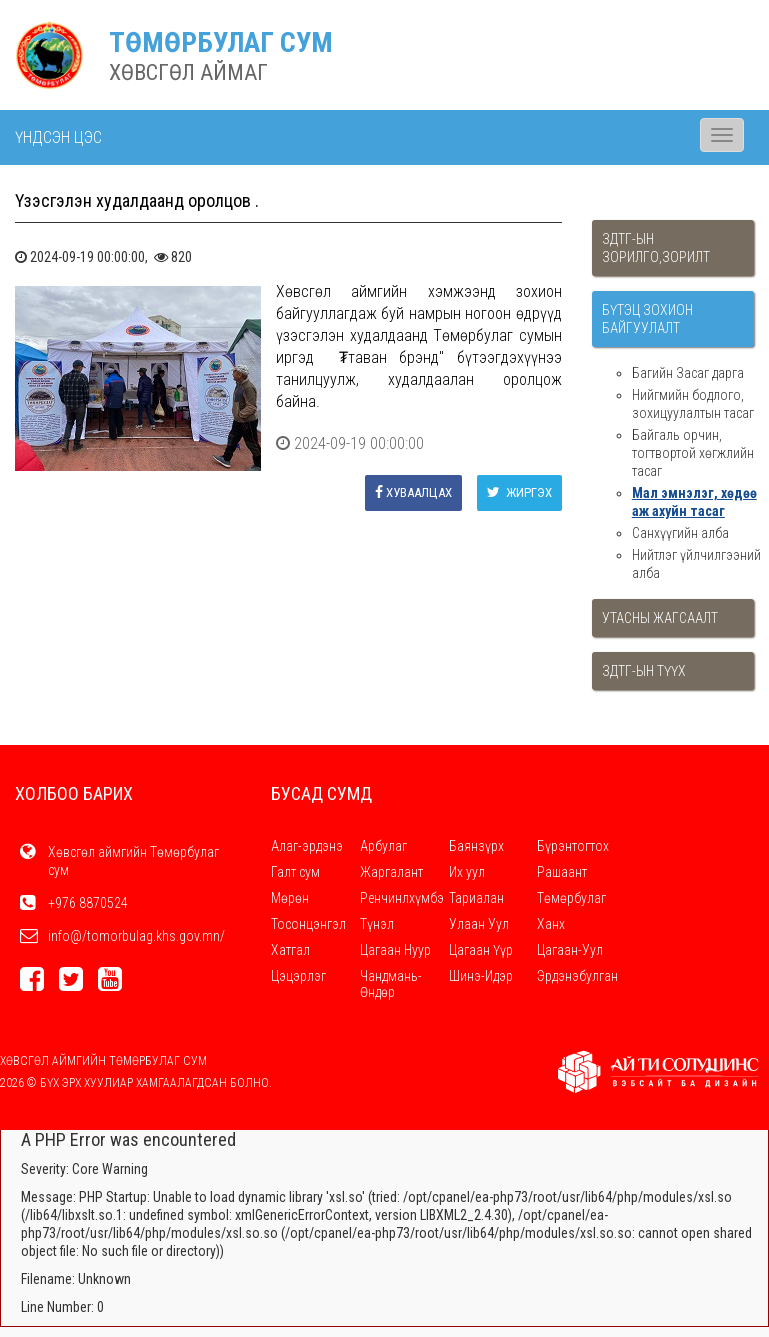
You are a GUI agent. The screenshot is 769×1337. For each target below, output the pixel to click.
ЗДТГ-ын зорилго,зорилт (656, 248)
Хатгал (290, 950)
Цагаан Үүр (481, 950)
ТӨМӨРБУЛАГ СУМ (221, 42)
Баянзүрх (476, 846)
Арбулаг (383, 846)
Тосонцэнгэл (308, 924)
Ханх (551, 924)
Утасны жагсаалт (660, 618)
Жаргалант (391, 872)
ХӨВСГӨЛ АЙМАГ (188, 72)
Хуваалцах (413, 492)
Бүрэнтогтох (573, 846)
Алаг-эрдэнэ (307, 846)
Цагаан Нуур (395, 950)
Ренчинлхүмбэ (402, 898)
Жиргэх (519, 492)
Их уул (467, 872)
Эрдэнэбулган (577, 976)
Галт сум (295, 872)
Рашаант (562, 872)
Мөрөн (290, 898)
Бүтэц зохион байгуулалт (647, 319)
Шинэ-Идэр (481, 976)
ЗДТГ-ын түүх (644, 671)
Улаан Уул (479, 924)
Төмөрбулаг (571, 898)
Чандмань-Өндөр (391, 984)
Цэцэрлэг (298, 976)
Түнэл (377, 924)
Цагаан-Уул (570, 950)
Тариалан (476, 898)
